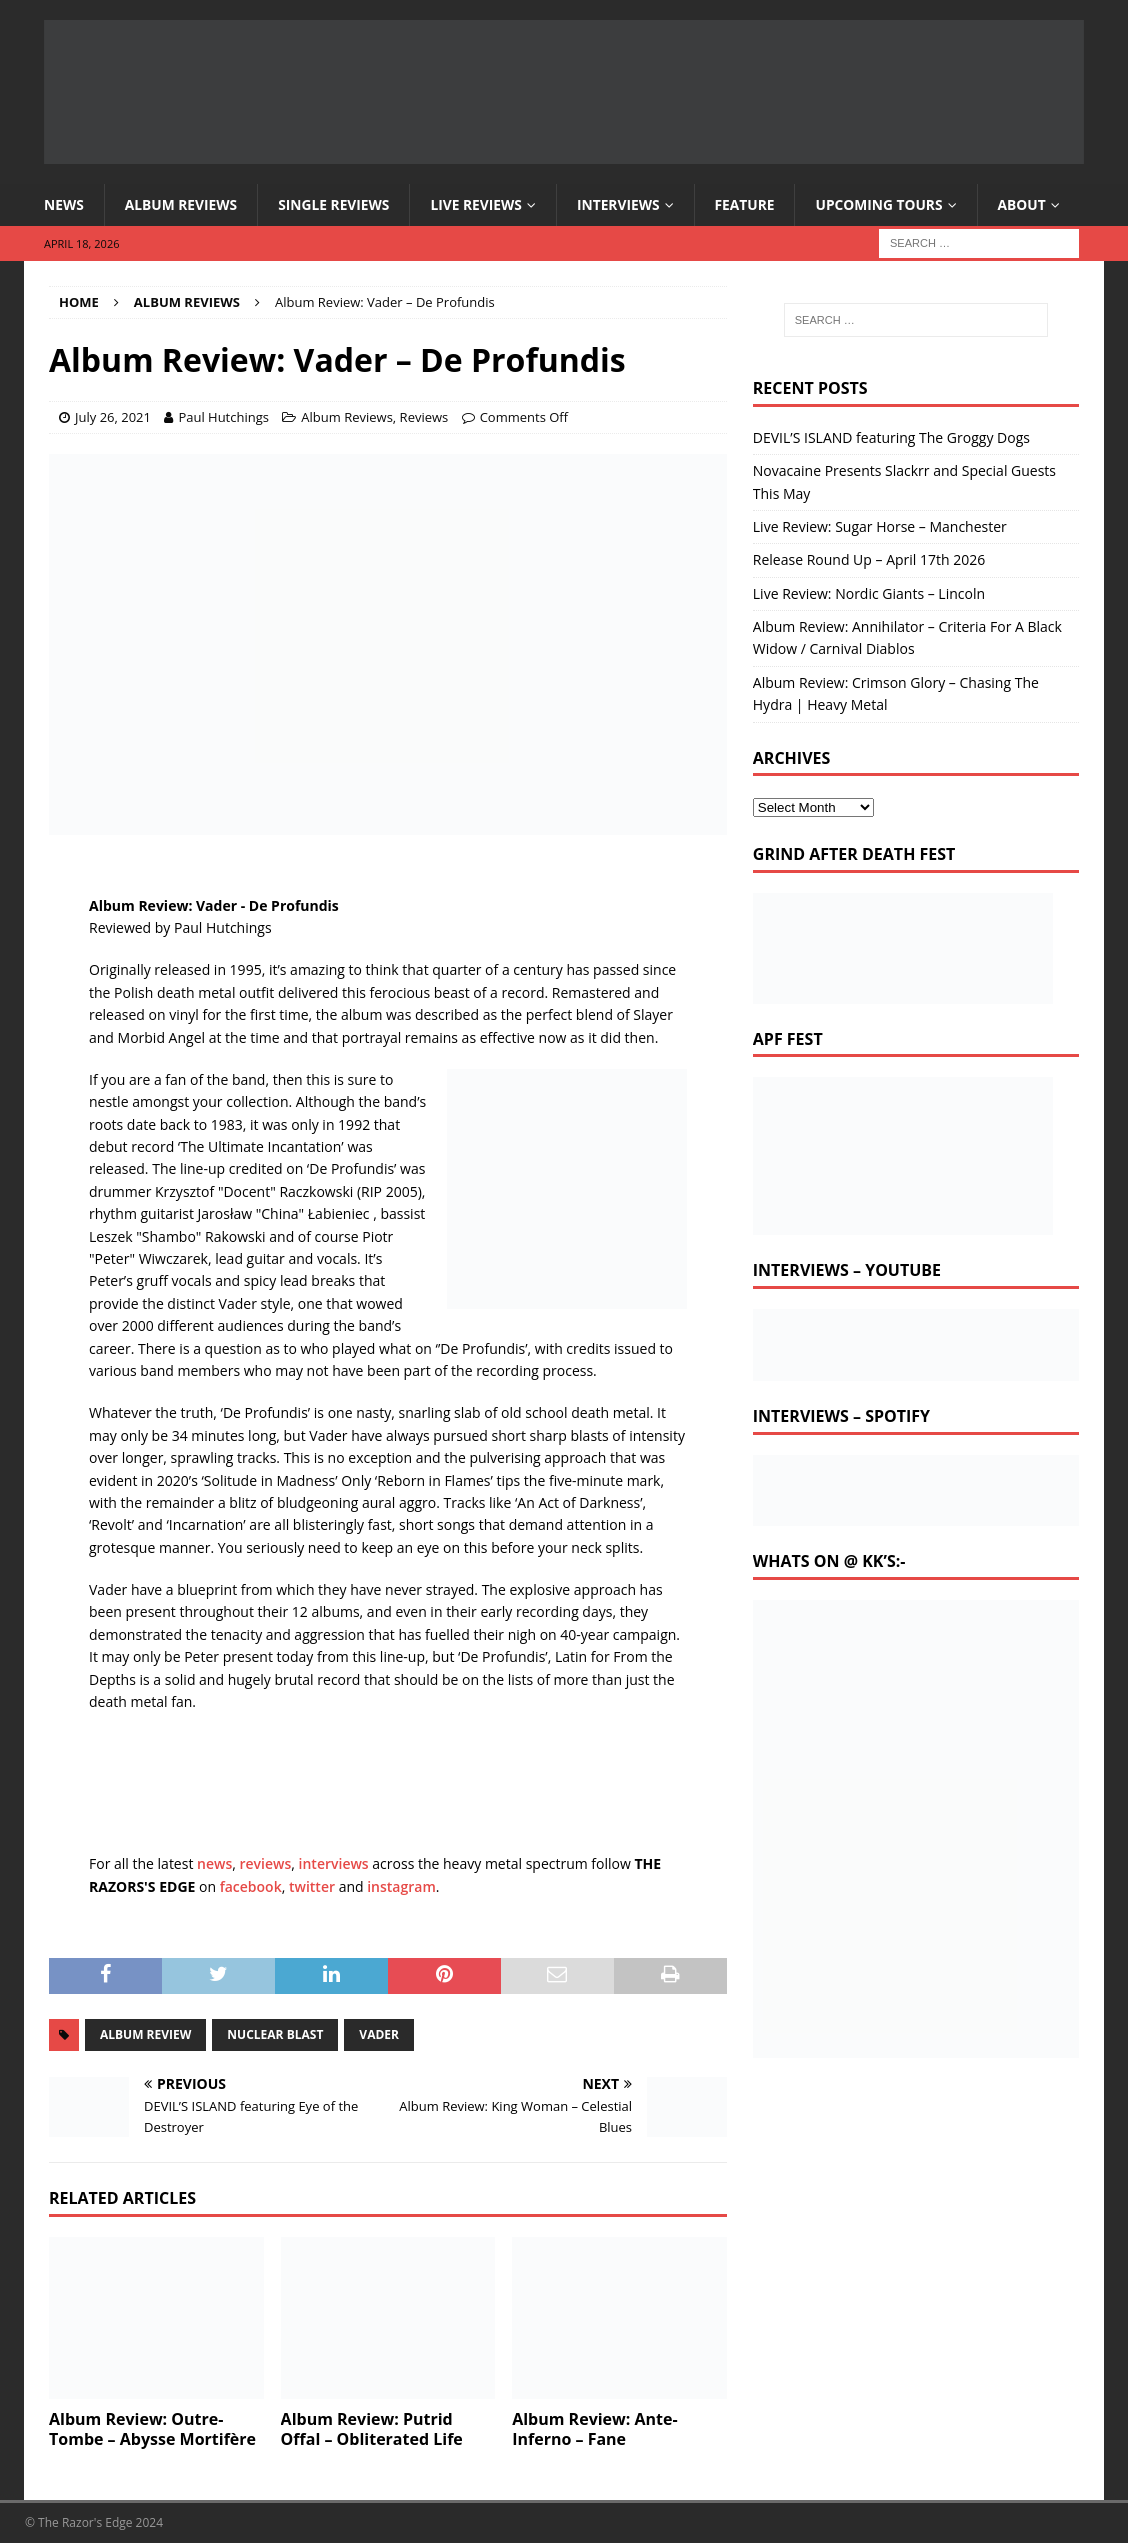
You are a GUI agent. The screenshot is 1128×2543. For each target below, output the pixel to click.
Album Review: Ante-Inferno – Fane (594, 2429)
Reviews (424, 417)
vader (379, 2034)
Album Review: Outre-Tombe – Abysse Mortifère (152, 2429)
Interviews (625, 204)
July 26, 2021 (113, 417)
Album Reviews (182, 204)
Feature (752, 204)
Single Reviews (337, 204)
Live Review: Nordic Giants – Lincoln (869, 593)
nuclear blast (275, 2034)
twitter (312, 1886)
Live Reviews (481, 204)
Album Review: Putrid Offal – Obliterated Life (372, 2429)
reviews (266, 1864)
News (64, 204)
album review (145, 2034)
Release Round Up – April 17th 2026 (869, 560)
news (214, 1864)
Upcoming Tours (888, 204)
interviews (334, 1864)
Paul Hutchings (223, 417)
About (1032, 204)
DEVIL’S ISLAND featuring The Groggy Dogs (891, 437)
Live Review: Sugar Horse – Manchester (880, 526)
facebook (251, 1886)
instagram (401, 1886)
